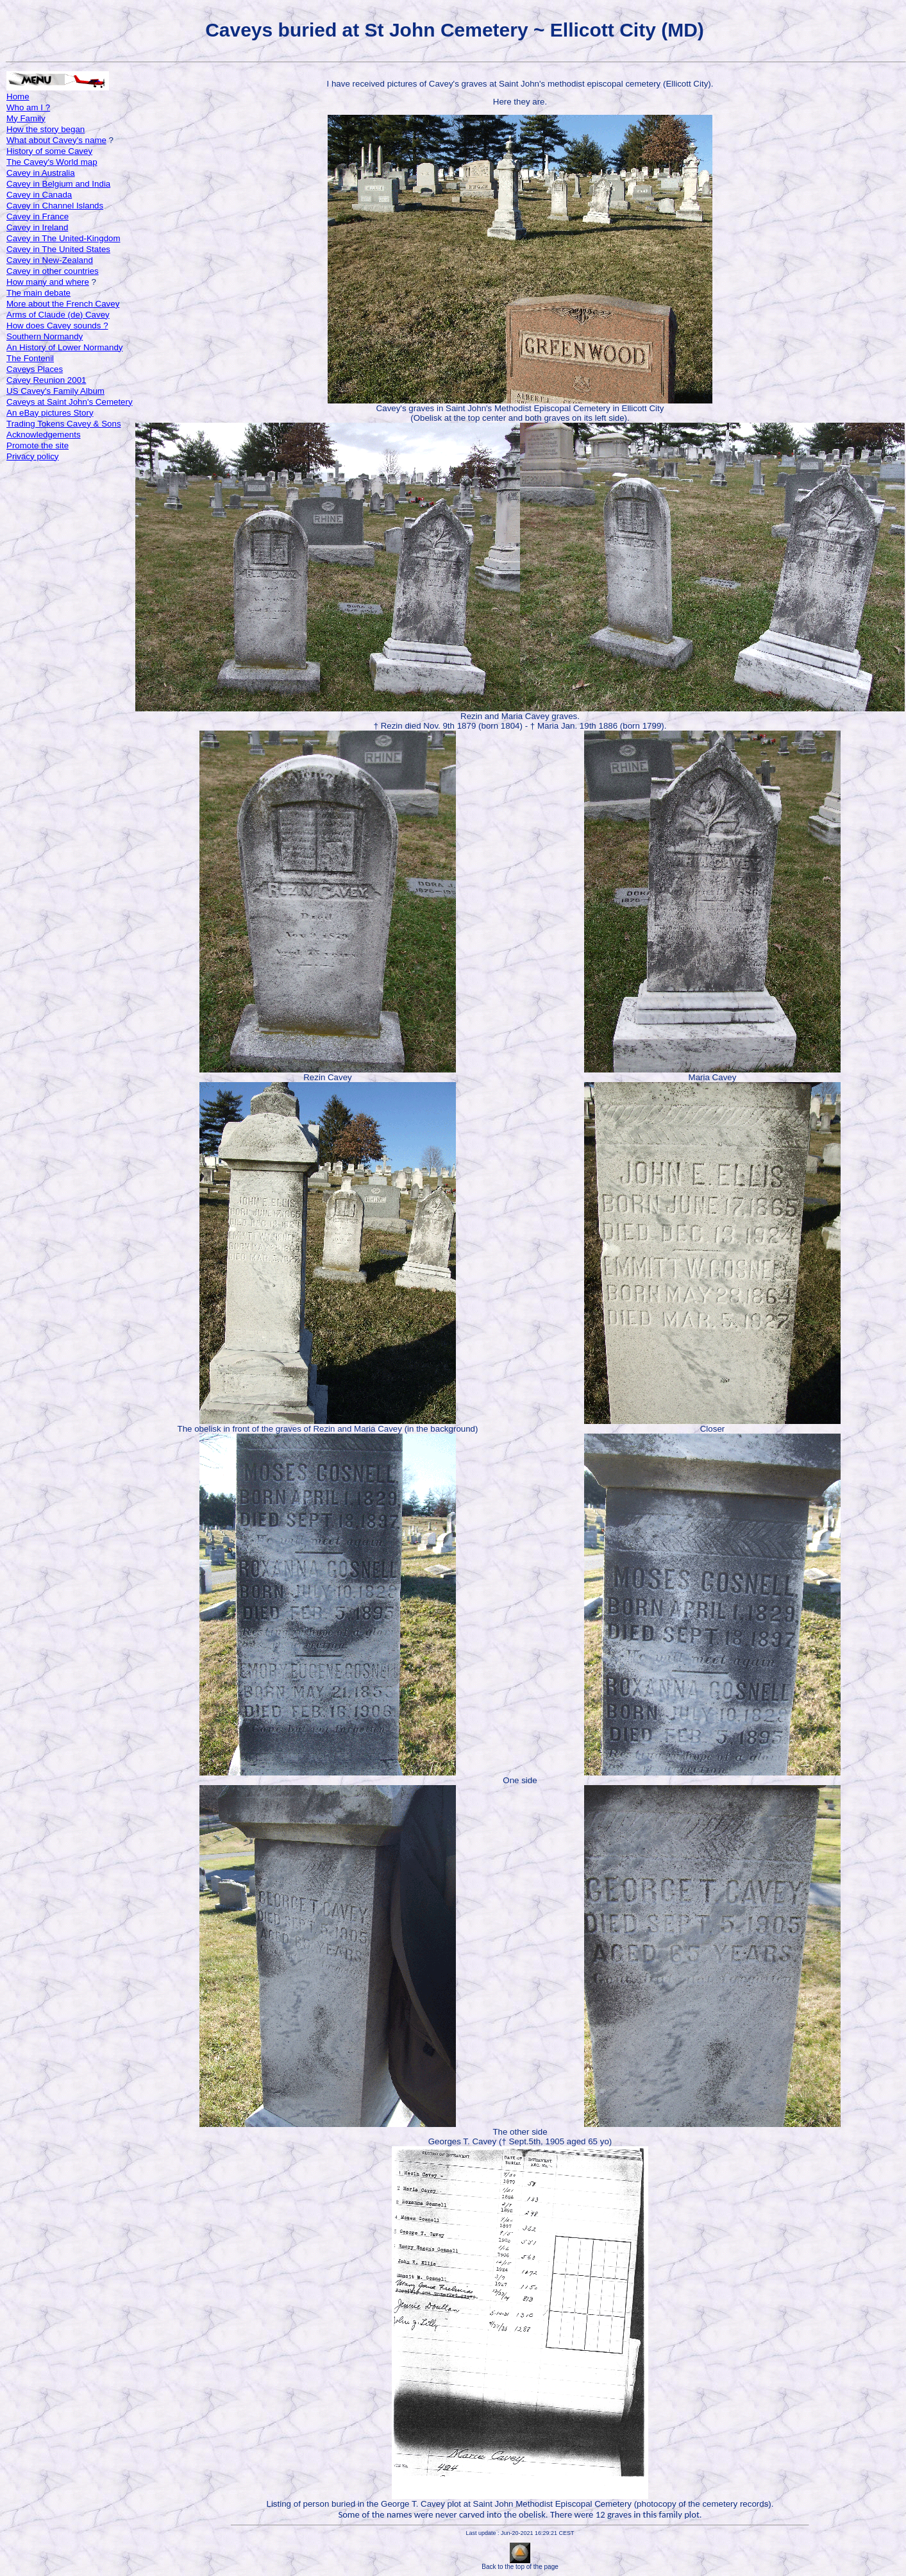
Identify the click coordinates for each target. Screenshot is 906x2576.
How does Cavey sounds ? (57, 325)
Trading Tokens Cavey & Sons (63, 423)
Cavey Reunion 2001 (46, 380)
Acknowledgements (43, 434)
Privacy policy (32, 456)
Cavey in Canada (39, 194)
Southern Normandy (44, 336)
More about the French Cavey (62, 304)
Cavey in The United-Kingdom (63, 238)
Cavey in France (37, 216)
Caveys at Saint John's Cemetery (69, 402)
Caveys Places (34, 369)
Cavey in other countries (52, 271)
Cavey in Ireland (37, 227)
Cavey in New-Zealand (49, 260)
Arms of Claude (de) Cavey (58, 314)
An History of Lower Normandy (64, 347)
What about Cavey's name (56, 140)
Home (17, 96)
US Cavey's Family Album (55, 391)
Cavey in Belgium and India (58, 184)
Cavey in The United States (58, 249)
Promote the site (37, 445)
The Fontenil (30, 358)
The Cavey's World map (51, 162)
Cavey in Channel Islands (54, 205)
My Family (26, 118)
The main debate (38, 293)
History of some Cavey (49, 151)
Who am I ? (28, 107)
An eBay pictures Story (50, 413)
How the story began (45, 129)
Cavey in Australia (40, 173)
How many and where (47, 282)
